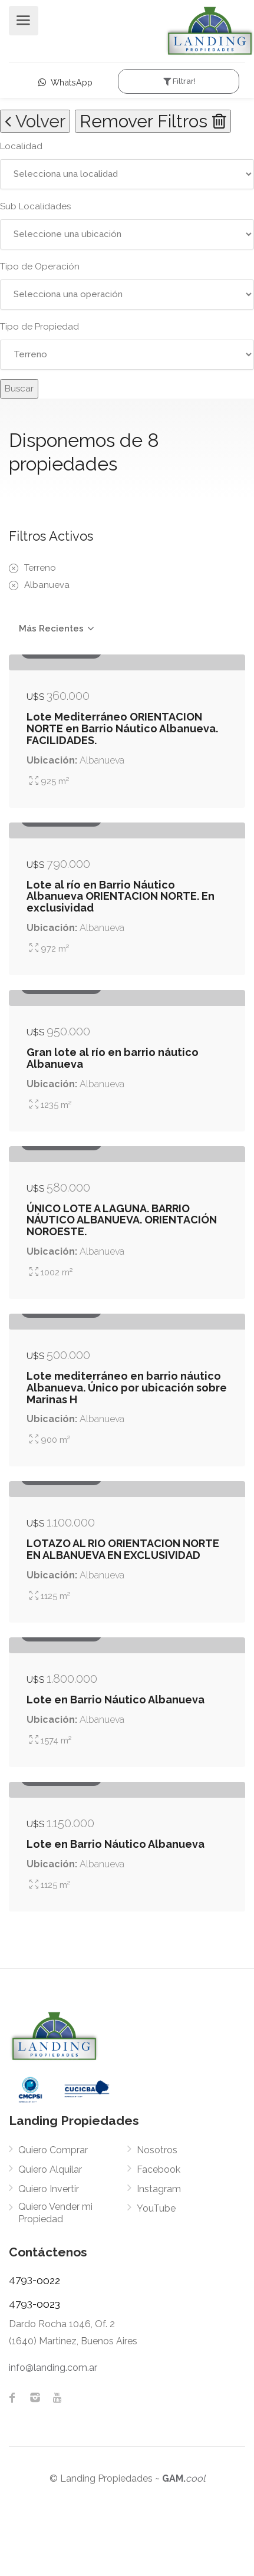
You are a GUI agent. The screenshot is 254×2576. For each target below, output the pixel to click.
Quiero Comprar (53, 2150)
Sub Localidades (35, 206)
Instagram (159, 2189)
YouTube (156, 2208)
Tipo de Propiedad (39, 326)
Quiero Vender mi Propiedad (55, 2213)
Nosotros (157, 2150)
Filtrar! (178, 81)
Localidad (21, 146)
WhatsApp (65, 82)
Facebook (158, 2169)
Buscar (19, 388)
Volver (35, 121)
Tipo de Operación (40, 266)
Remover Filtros (153, 121)
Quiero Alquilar (50, 2169)
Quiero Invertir (48, 2189)
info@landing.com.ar (53, 2367)
